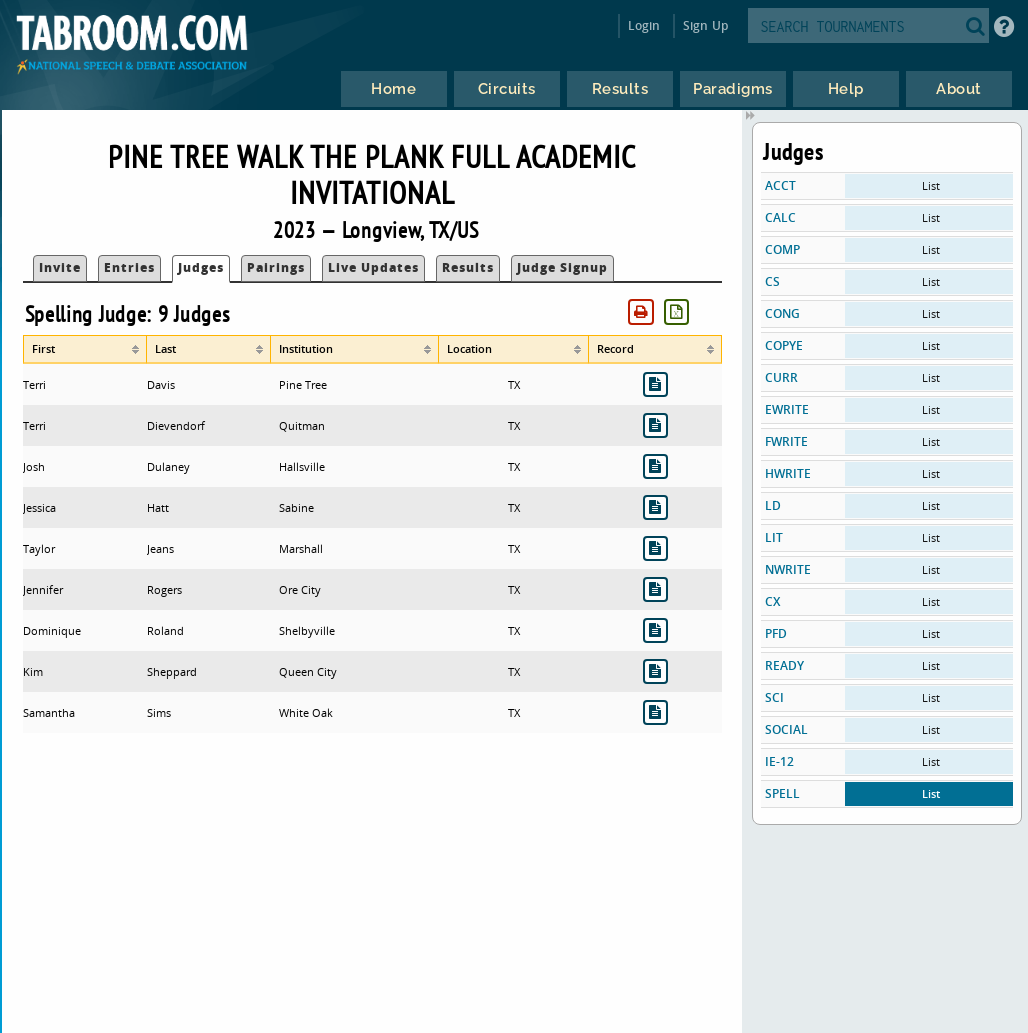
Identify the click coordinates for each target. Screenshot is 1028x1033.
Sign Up (705, 25)
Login (644, 25)
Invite (60, 267)
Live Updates (373, 267)
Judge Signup (562, 267)
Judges (201, 267)
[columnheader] (85, 349)
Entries (129, 267)
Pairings (276, 267)
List (931, 185)
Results (468, 267)
